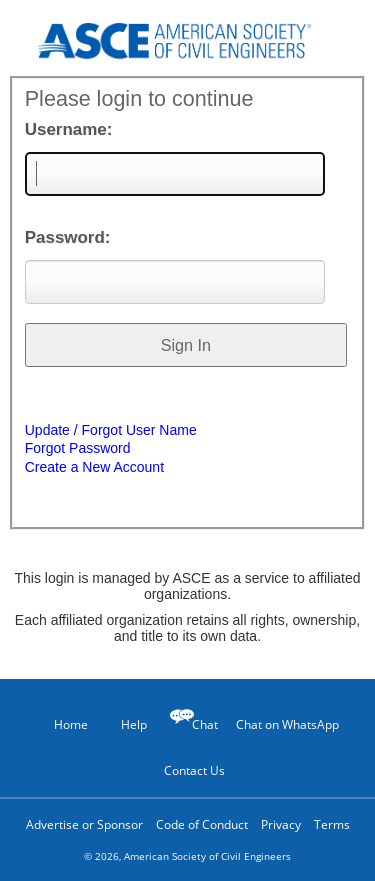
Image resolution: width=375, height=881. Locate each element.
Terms (332, 824)
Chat (205, 724)
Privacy (281, 824)
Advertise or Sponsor (84, 824)
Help (124, 724)
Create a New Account (94, 467)
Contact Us (187, 770)
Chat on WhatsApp (287, 724)
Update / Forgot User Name (111, 430)
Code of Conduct (202, 824)
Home (62, 724)
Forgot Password (78, 448)
